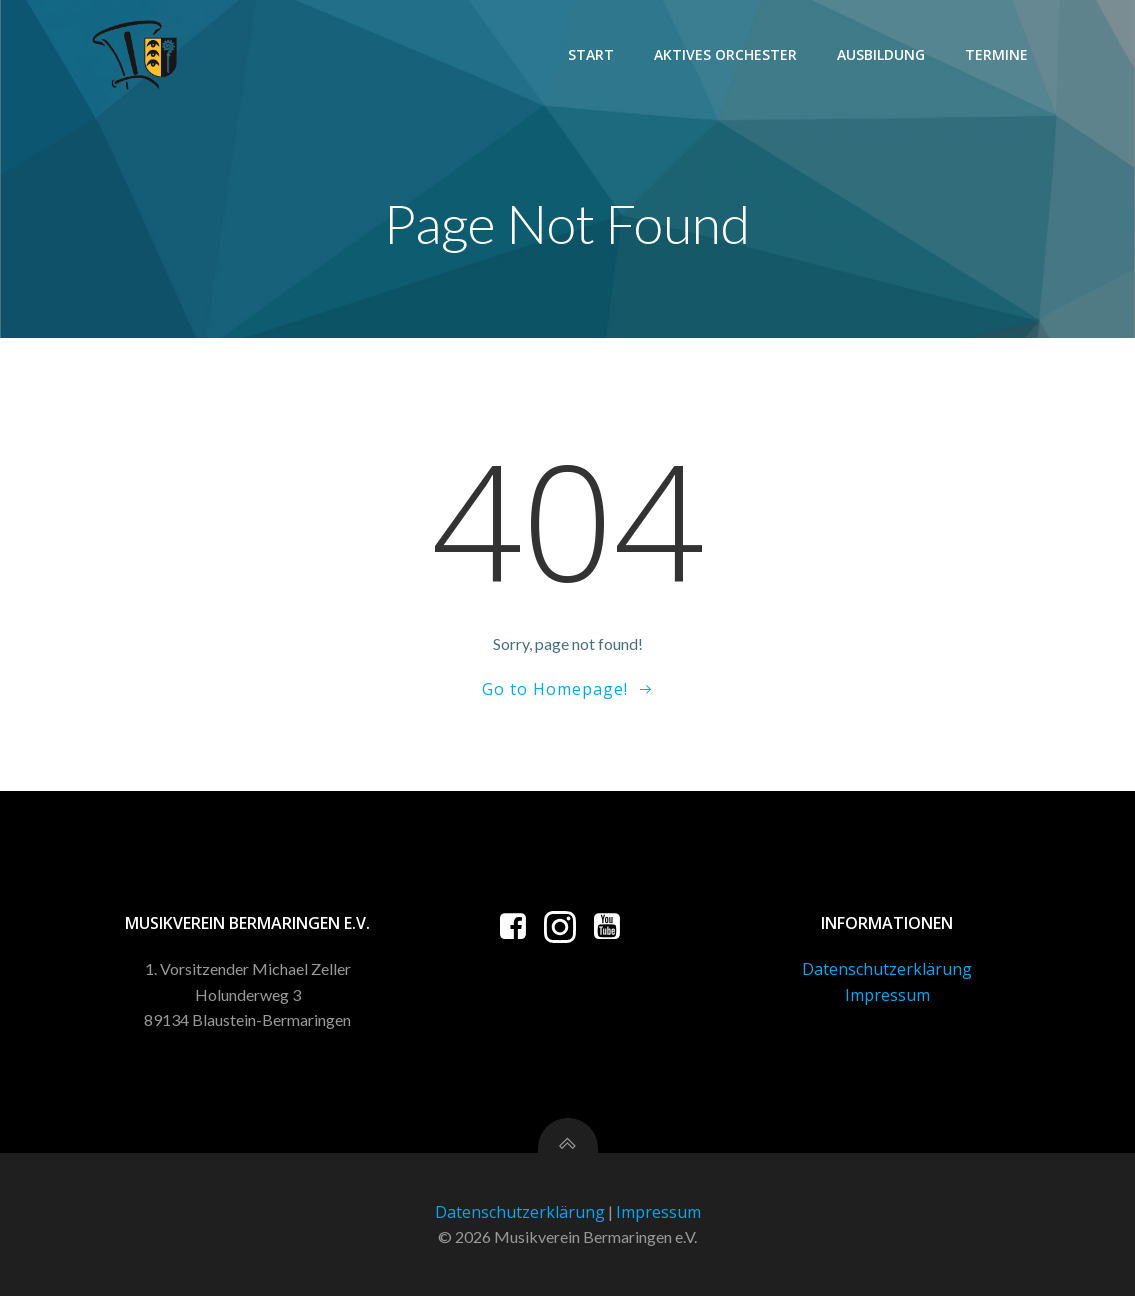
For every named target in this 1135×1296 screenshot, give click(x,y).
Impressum (887, 995)
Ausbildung (881, 54)
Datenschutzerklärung (887, 969)
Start (591, 54)
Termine (996, 54)
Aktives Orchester (725, 54)
